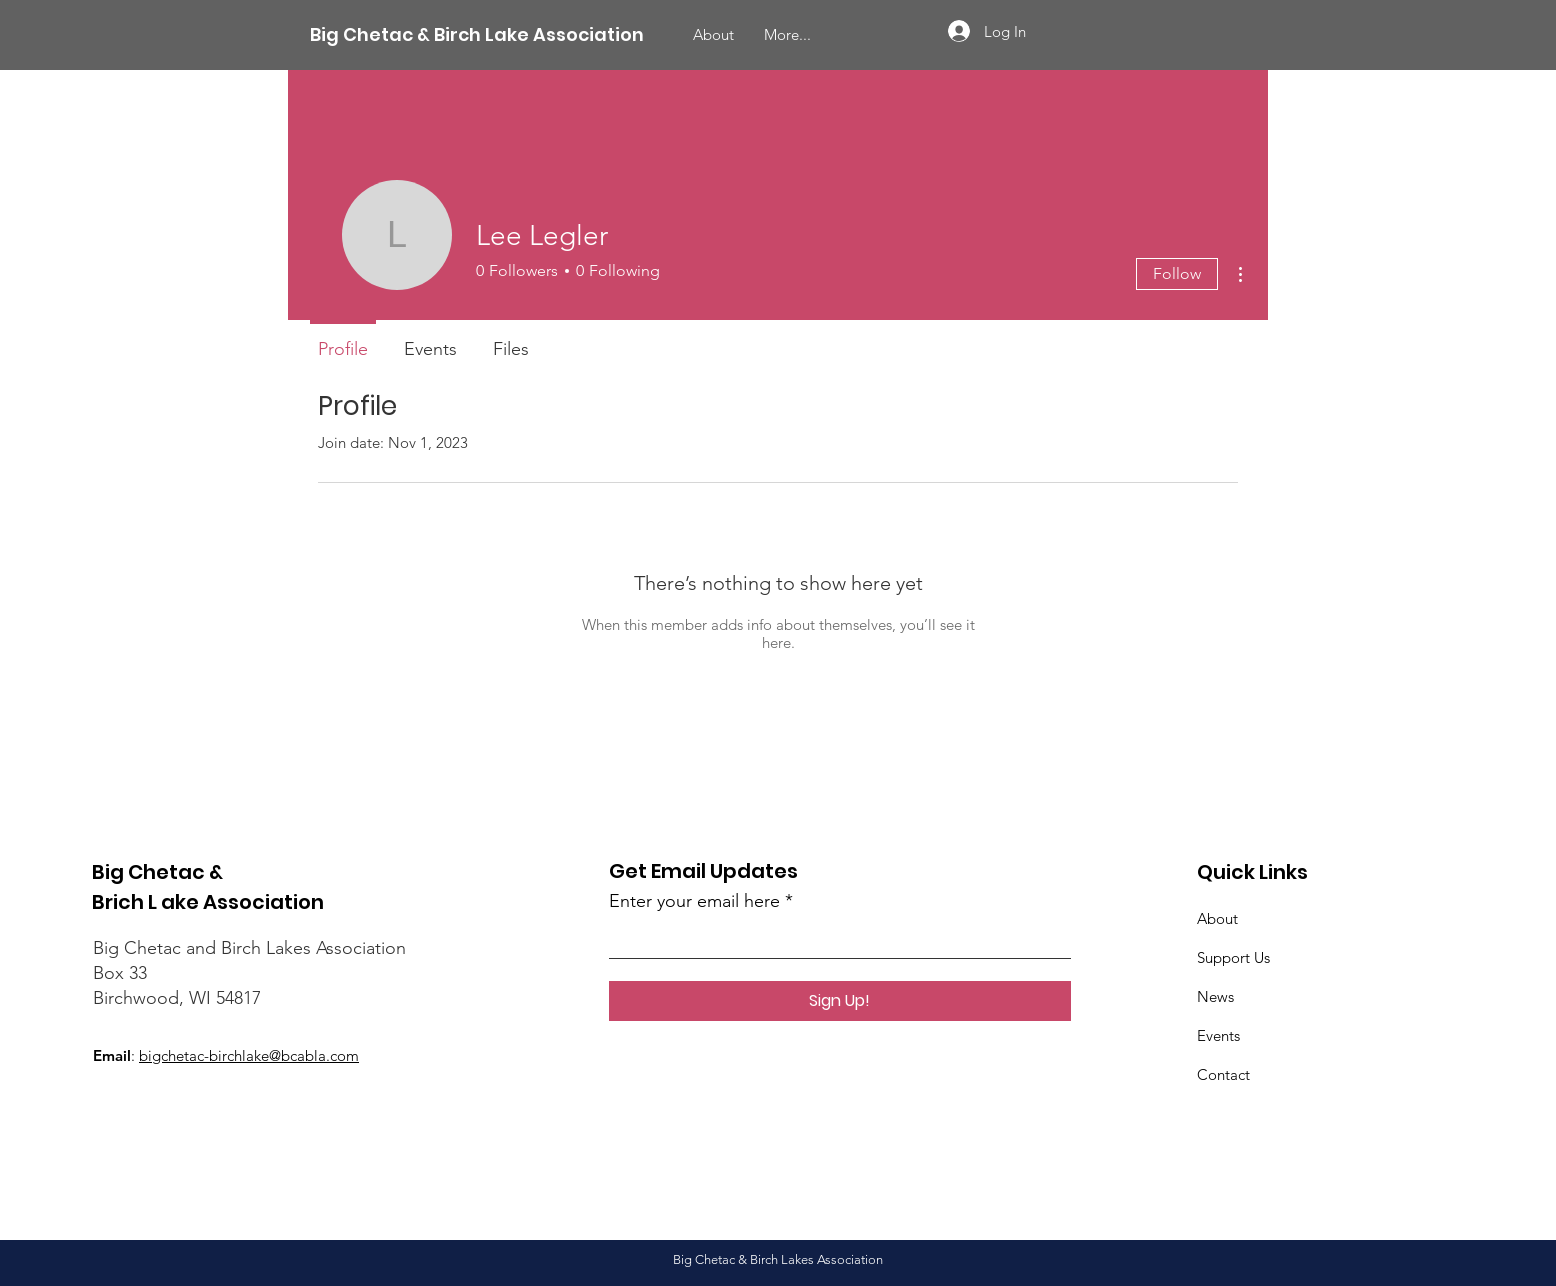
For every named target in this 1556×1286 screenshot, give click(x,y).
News (1215, 996)
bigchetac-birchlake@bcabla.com (249, 1055)
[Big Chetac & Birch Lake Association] (477, 35)
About (1217, 918)
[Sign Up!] (840, 1001)
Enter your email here (694, 901)
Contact (1223, 1074)
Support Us (1233, 957)
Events (1218, 1035)
